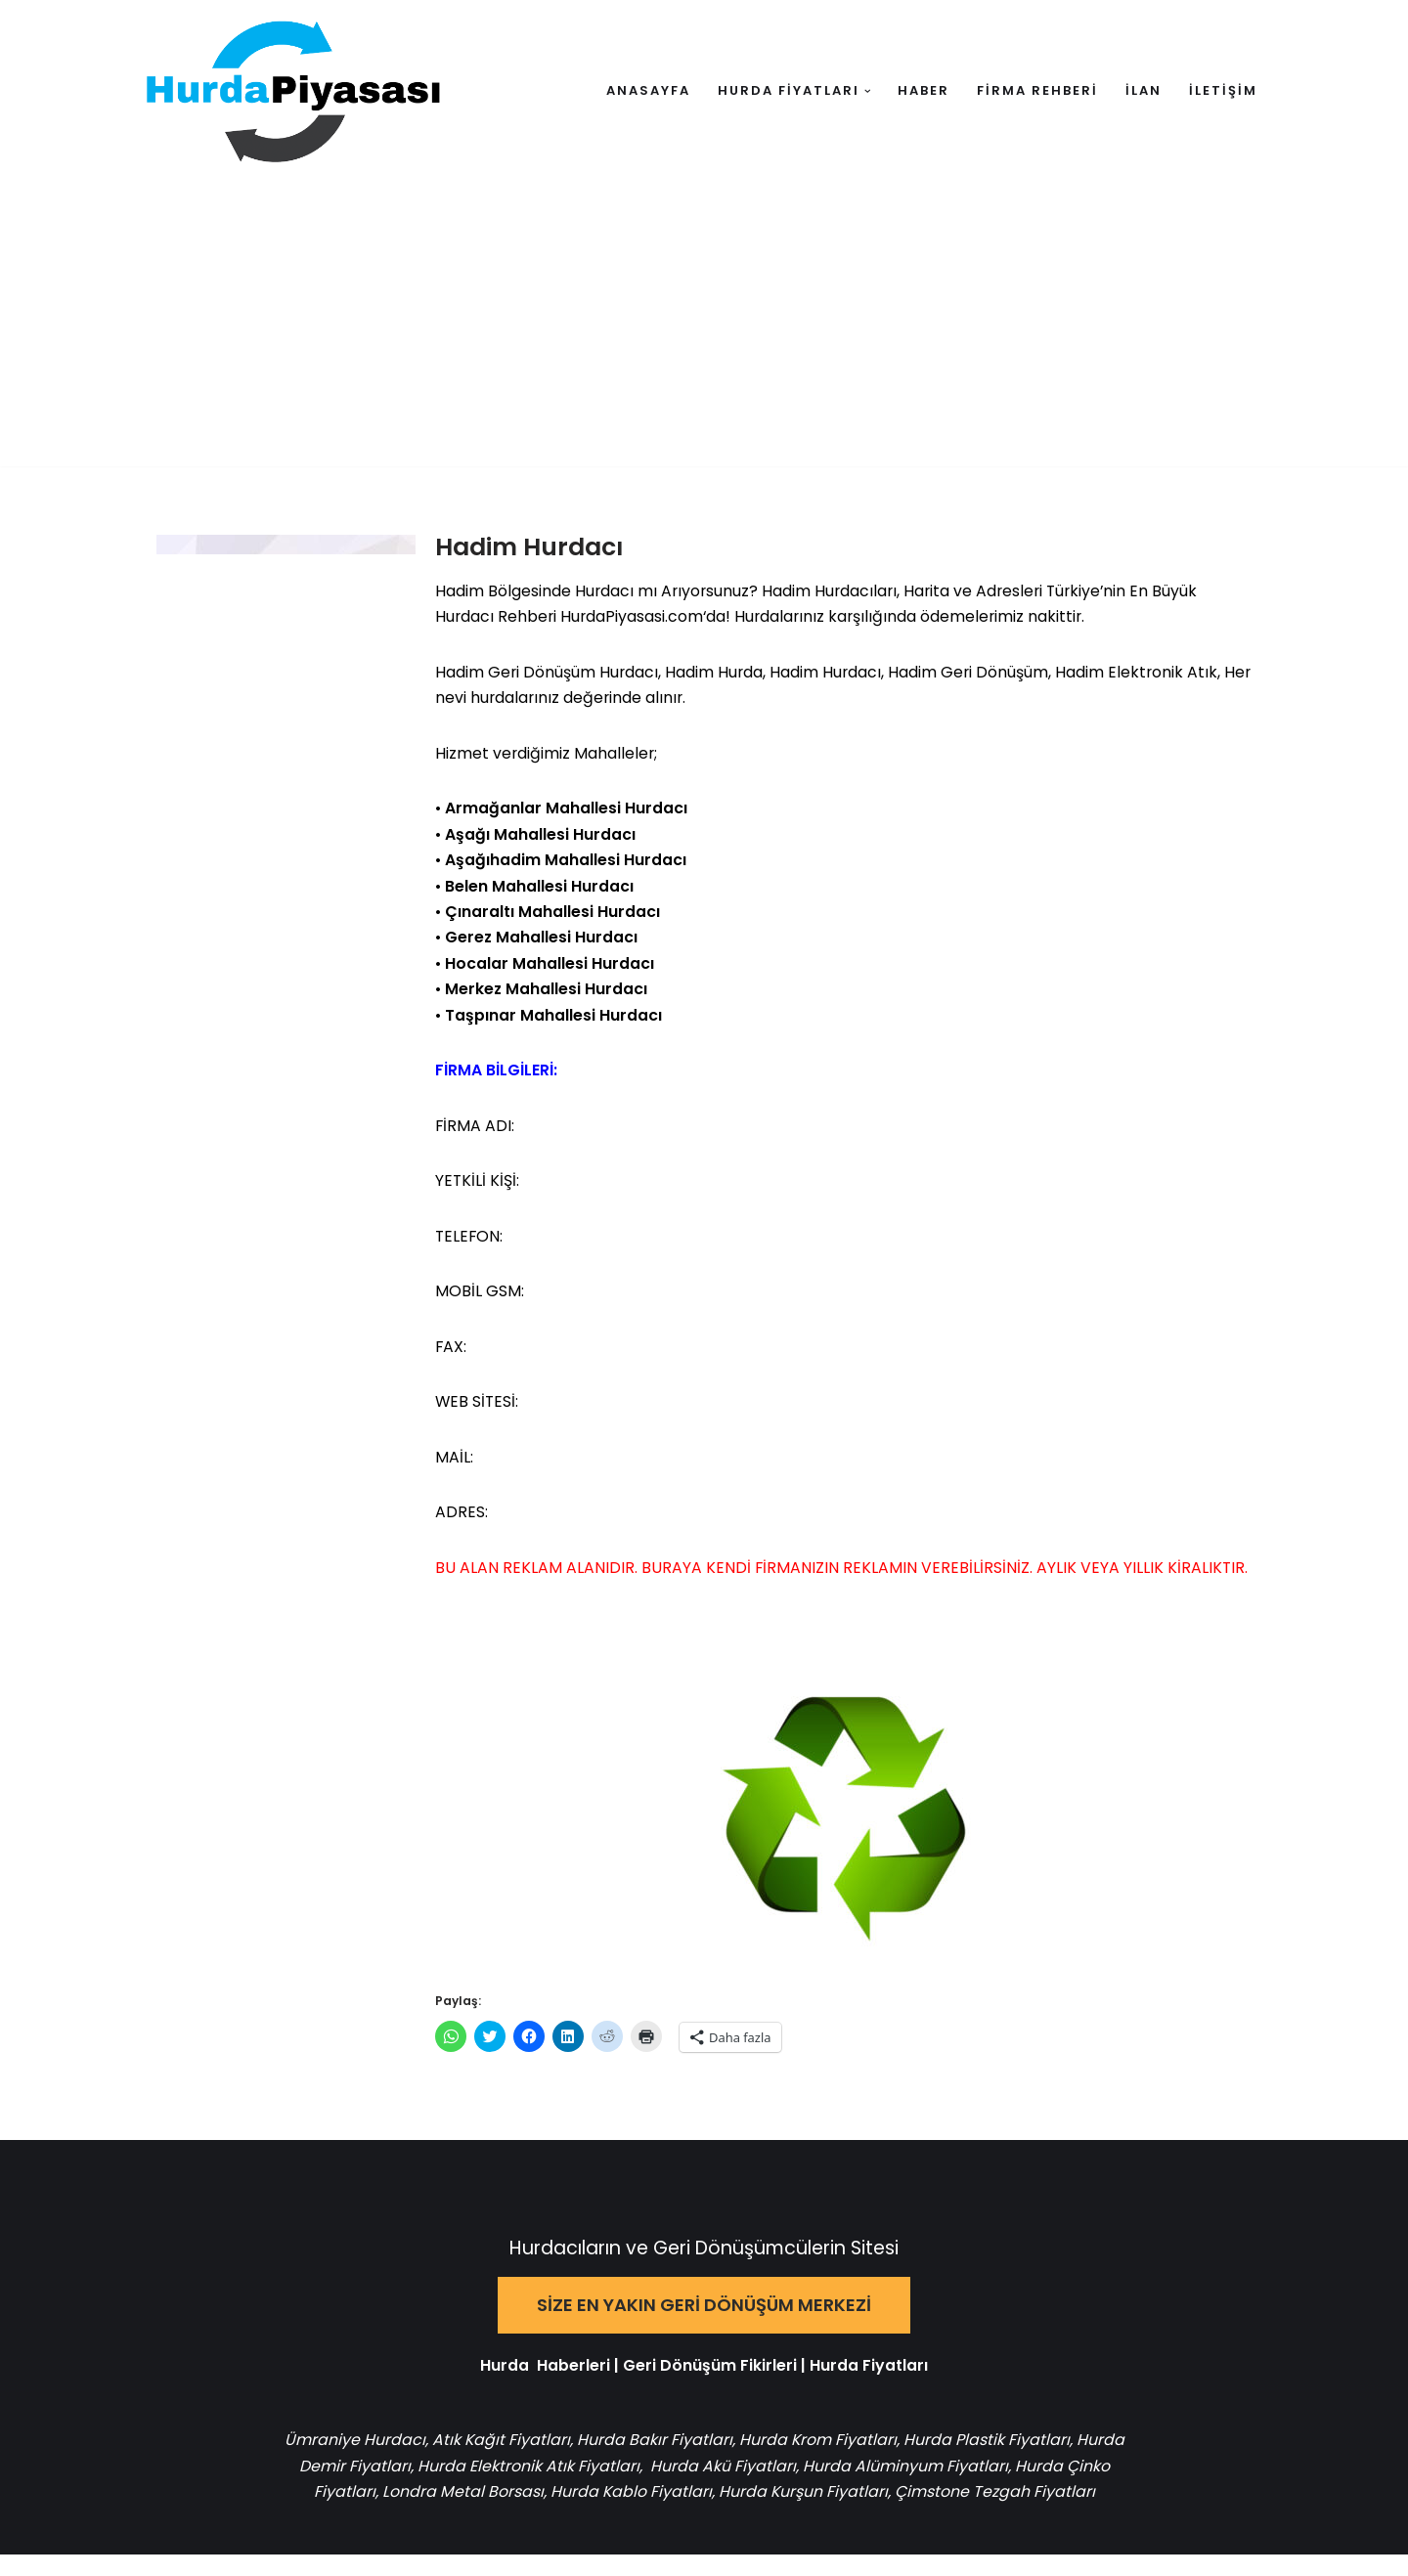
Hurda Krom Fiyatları (844, 2460)
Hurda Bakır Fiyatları (680, 2460)
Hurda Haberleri (545, 2385)
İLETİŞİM (1223, 90)
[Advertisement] (704, 329)
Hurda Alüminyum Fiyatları (952, 2486)
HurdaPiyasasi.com (634, 618)
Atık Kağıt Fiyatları (526, 2460)
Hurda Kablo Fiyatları (654, 2514)
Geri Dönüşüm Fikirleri (710, 2385)
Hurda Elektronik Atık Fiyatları (577, 2486)
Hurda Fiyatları (869, 2385)
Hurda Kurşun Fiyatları (827, 2514)
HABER (923, 90)
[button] (867, 91)
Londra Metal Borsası (485, 2514)
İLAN (1143, 90)
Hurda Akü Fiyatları (772, 2486)
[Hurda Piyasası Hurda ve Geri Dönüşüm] (293, 91)
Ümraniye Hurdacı (379, 2460)
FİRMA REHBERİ (1037, 90)
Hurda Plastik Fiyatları (1013, 2460)
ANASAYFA (648, 90)
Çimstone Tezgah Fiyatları (1019, 2514)
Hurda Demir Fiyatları (378, 2486)
